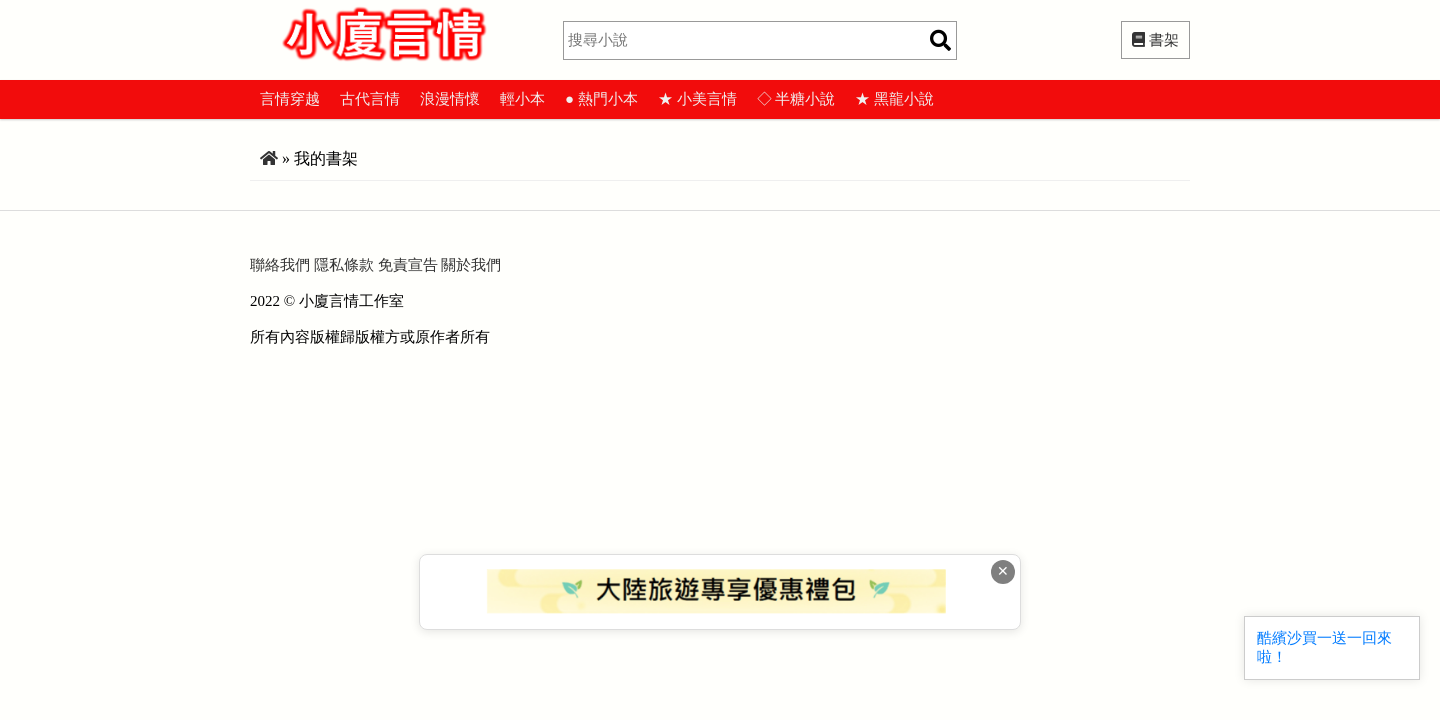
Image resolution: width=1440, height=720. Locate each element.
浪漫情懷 (450, 99)
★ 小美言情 (697, 99)
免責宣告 (408, 265)
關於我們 (471, 265)
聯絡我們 (280, 265)
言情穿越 (290, 99)
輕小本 (522, 99)
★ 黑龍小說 (894, 99)
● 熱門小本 (601, 99)
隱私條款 (344, 265)
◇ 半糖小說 (796, 99)
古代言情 (370, 99)
